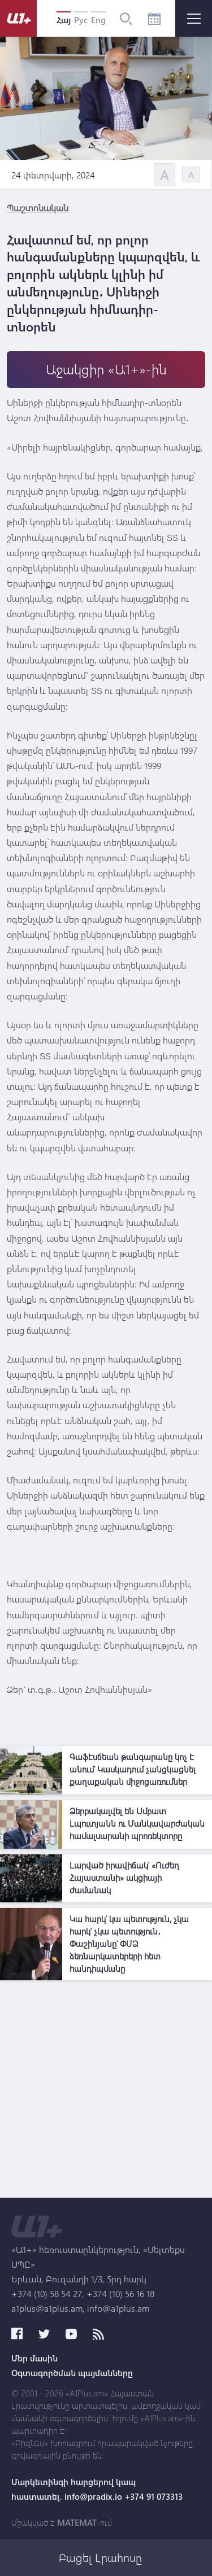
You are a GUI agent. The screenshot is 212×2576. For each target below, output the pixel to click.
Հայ (64, 20)
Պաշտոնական (37, 207)
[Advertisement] (106, 2092)
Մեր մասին (34, 2358)
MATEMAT (77, 2522)
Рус (81, 20)
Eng (98, 20)
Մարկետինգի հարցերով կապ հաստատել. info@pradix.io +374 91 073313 (97, 2489)
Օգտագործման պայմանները (72, 2373)
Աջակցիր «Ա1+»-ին (106, 369)
